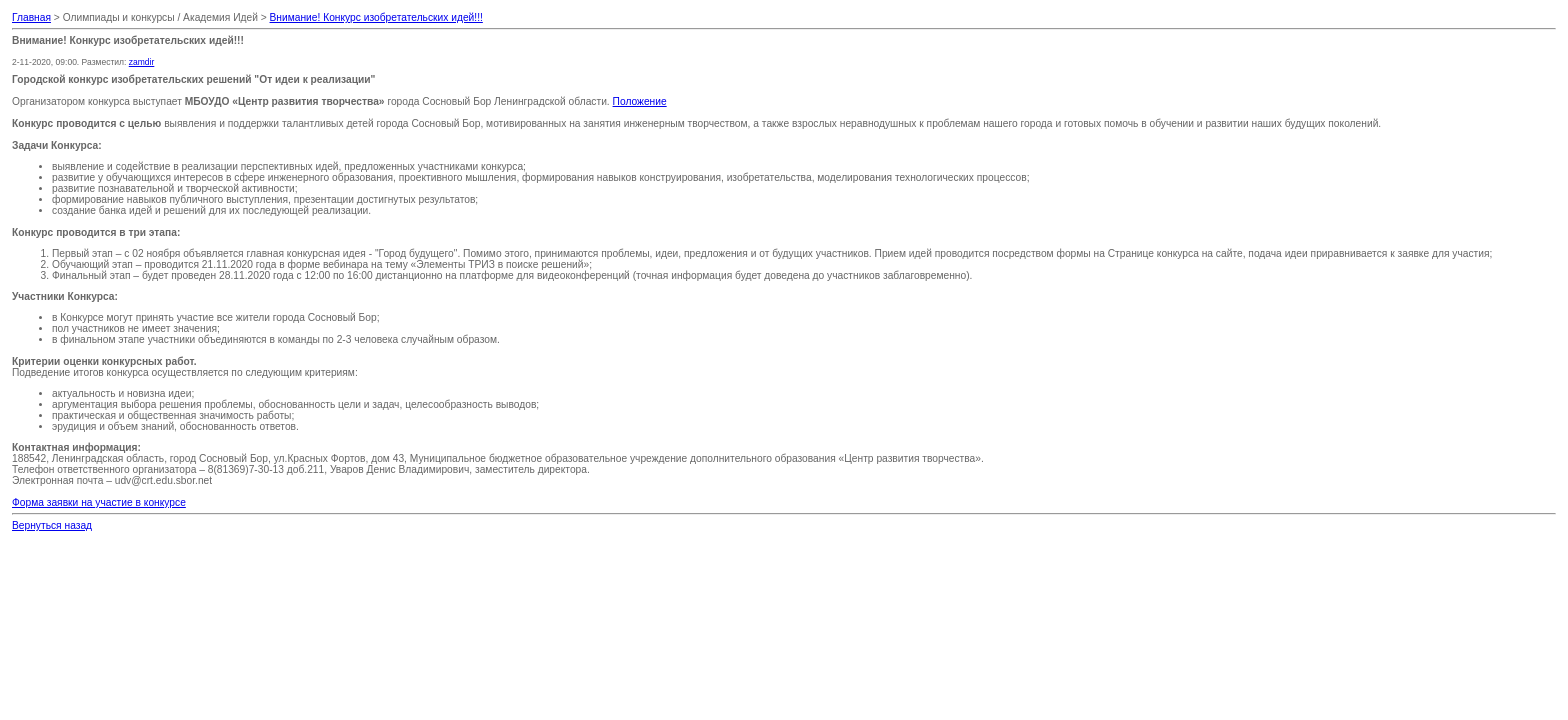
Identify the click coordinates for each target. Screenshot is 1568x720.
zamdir (142, 62)
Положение (640, 101)
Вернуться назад (52, 525)
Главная (31, 17)
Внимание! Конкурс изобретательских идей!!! (376, 17)
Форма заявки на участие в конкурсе (99, 502)
